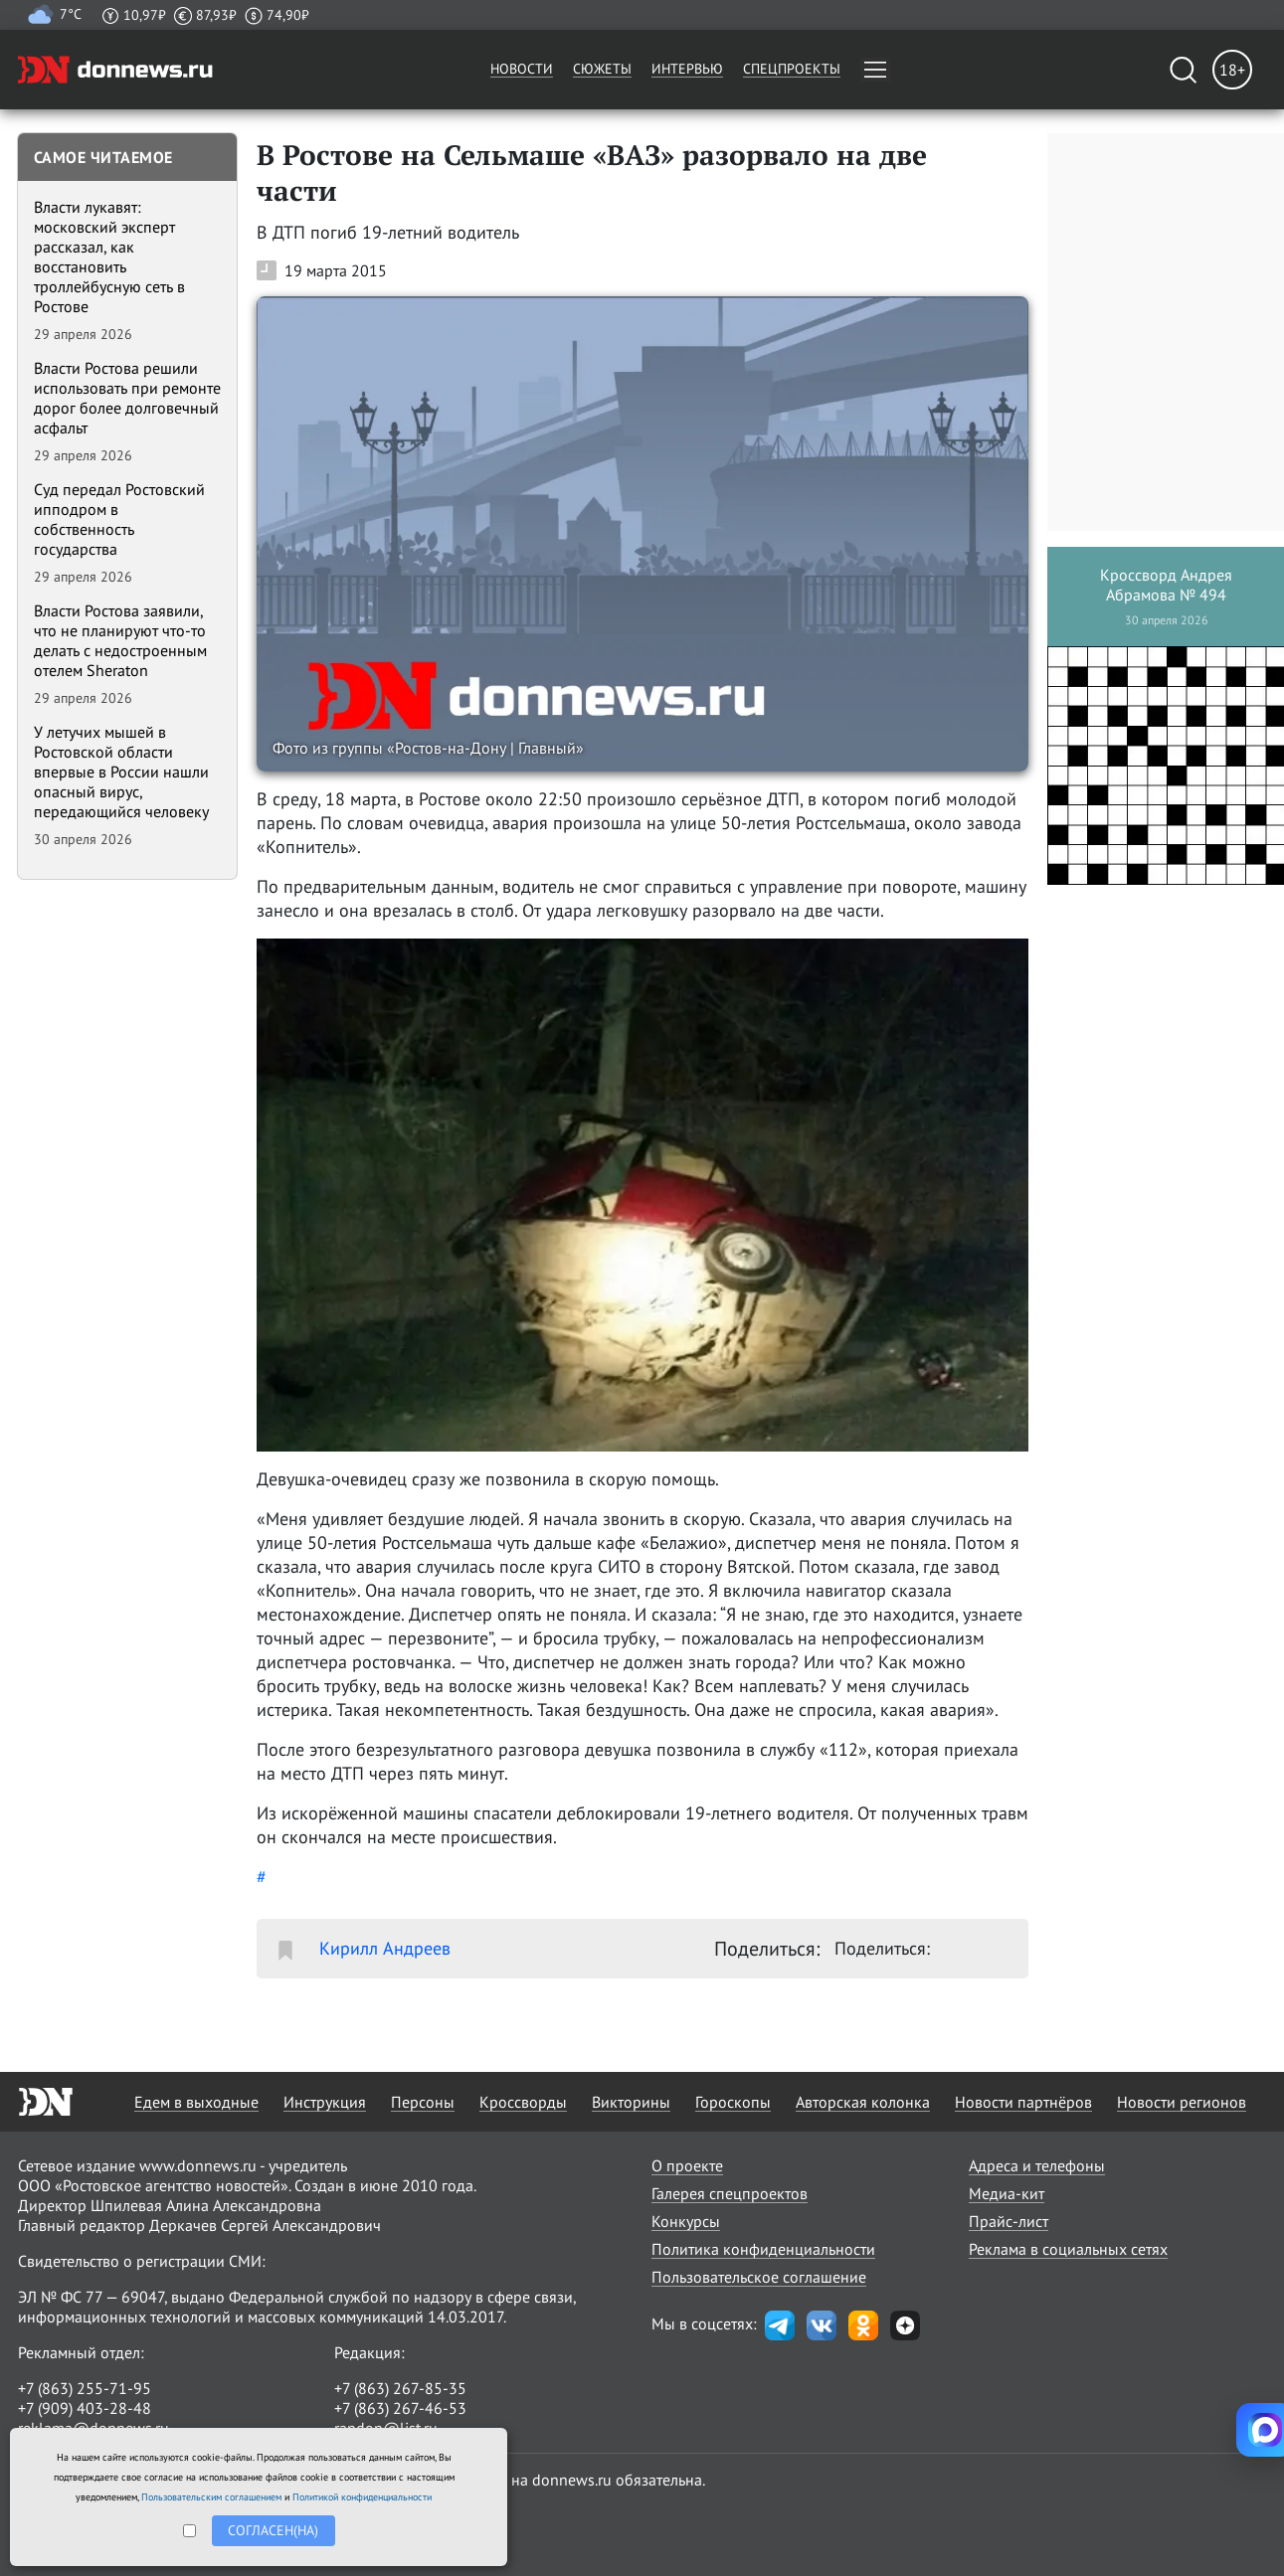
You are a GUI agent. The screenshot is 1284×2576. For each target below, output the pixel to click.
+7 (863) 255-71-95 (84, 2388)
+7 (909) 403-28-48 (84, 2408)
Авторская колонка (863, 2102)
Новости (521, 69)
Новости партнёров (1023, 2102)
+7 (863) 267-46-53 (400, 2408)
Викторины (631, 2102)
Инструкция (324, 2102)
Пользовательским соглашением (211, 2496)
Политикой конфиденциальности (362, 2496)
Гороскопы (733, 2102)
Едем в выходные (196, 2102)
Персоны (423, 2102)
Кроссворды (523, 2102)
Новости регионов (1181, 2102)
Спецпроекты (791, 69)
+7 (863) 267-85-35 (400, 2388)
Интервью (687, 69)
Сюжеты (602, 69)
